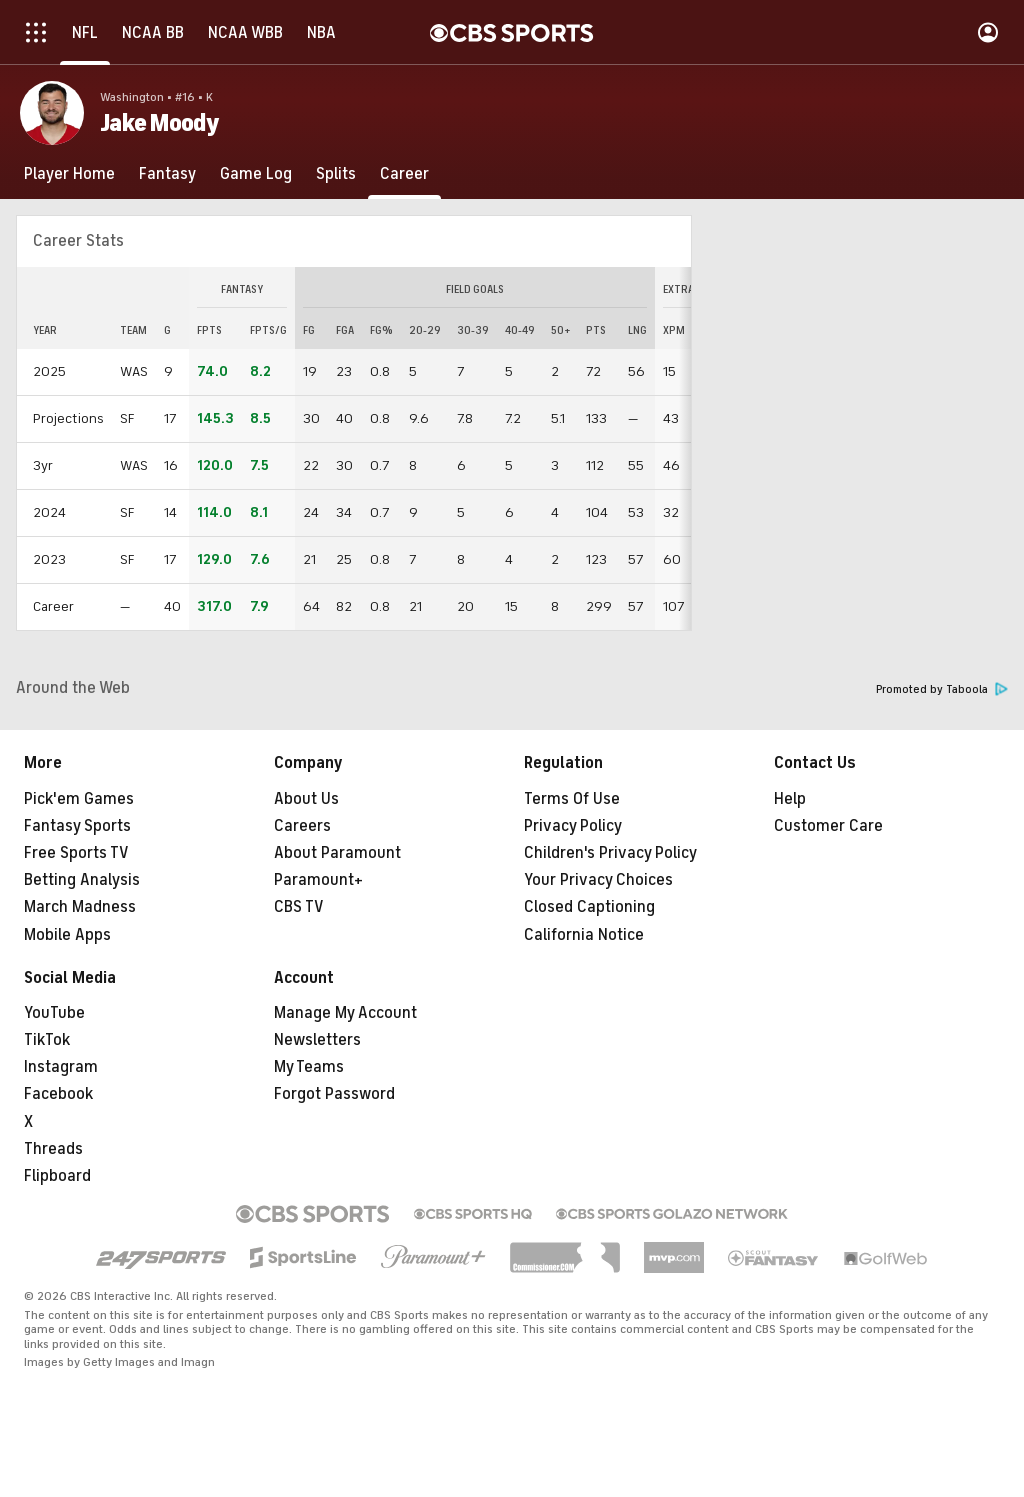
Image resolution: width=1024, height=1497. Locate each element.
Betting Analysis (82, 880)
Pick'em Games (79, 799)
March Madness (80, 907)
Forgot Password (334, 1094)
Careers (302, 826)
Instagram (61, 1067)
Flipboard (57, 1176)
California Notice (584, 935)
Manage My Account (345, 1013)
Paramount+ (318, 880)
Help (790, 799)
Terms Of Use (572, 799)
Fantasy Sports (77, 826)
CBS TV (299, 907)
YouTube (54, 1013)
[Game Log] (256, 174)
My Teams (309, 1067)
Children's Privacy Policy (610, 853)
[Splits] (336, 174)
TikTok (47, 1040)
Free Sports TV (76, 853)
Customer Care (828, 826)
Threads (53, 1149)
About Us (306, 799)
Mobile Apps (67, 935)
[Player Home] (69, 174)
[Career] (404, 174)
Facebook (58, 1094)
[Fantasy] (167, 174)
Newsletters (317, 1040)
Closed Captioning (589, 907)
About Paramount (337, 853)
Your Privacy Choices (598, 880)
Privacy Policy (573, 826)
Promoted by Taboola (942, 689)
